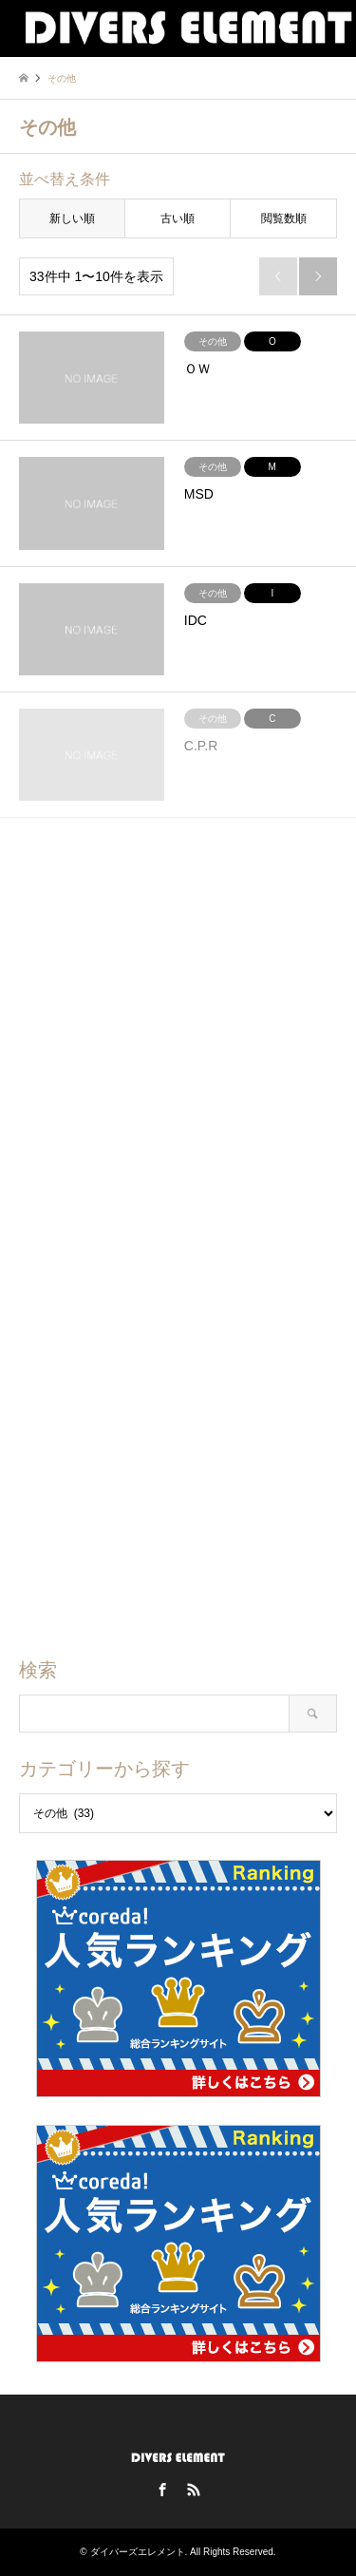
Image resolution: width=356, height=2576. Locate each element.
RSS (193, 2489)
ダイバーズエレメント (137, 2552)
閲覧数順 (284, 218)
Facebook (162, 2489)
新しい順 (72, 218)
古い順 (177, 218)
